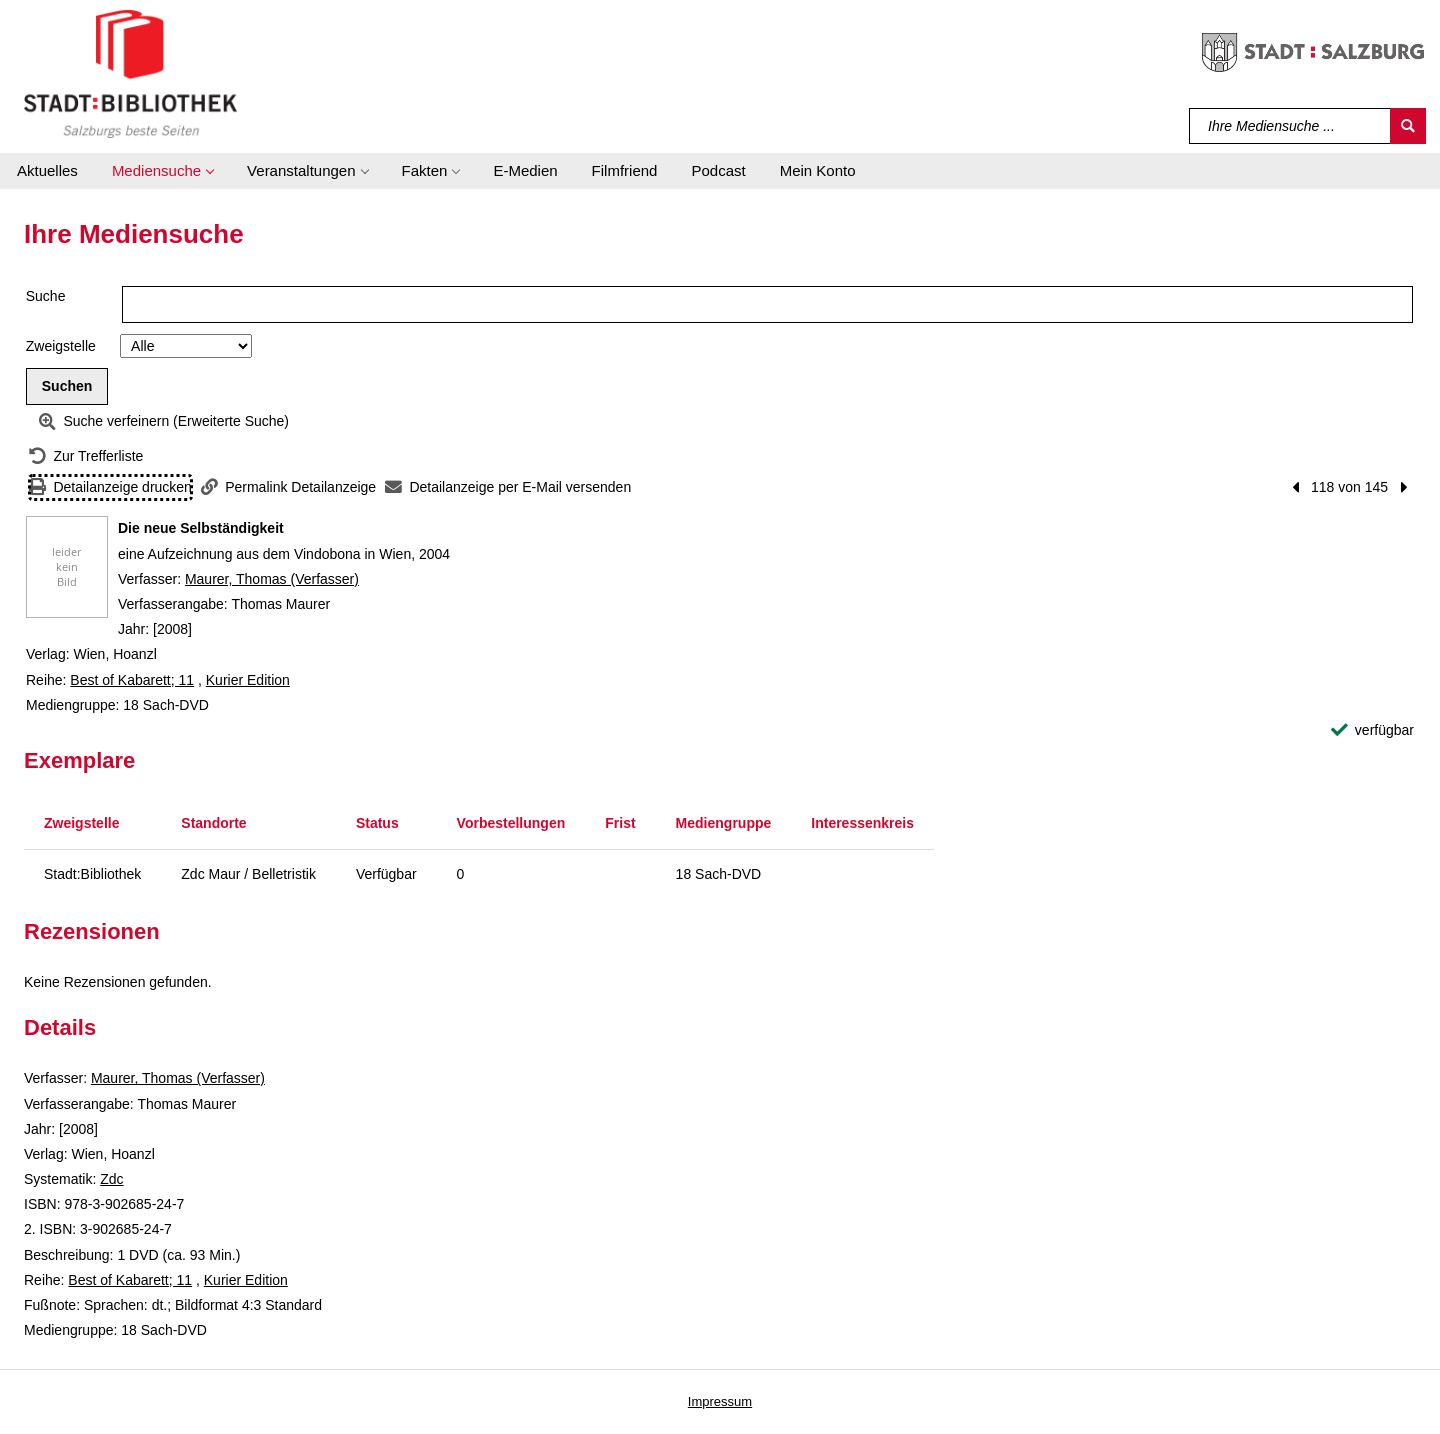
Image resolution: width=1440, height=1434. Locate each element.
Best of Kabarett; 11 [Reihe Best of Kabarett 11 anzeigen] (132, 680)
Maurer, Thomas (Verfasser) (272, 579)
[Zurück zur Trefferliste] (86, 456)
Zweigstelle (61, 346)
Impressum (720, 1401)
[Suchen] (1408, 126)
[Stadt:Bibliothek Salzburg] (130, 73)
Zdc (111, 1179)
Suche (46, 296)
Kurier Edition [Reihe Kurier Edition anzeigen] (248, 680)
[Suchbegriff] (1290, 126)
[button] (162, 171)
